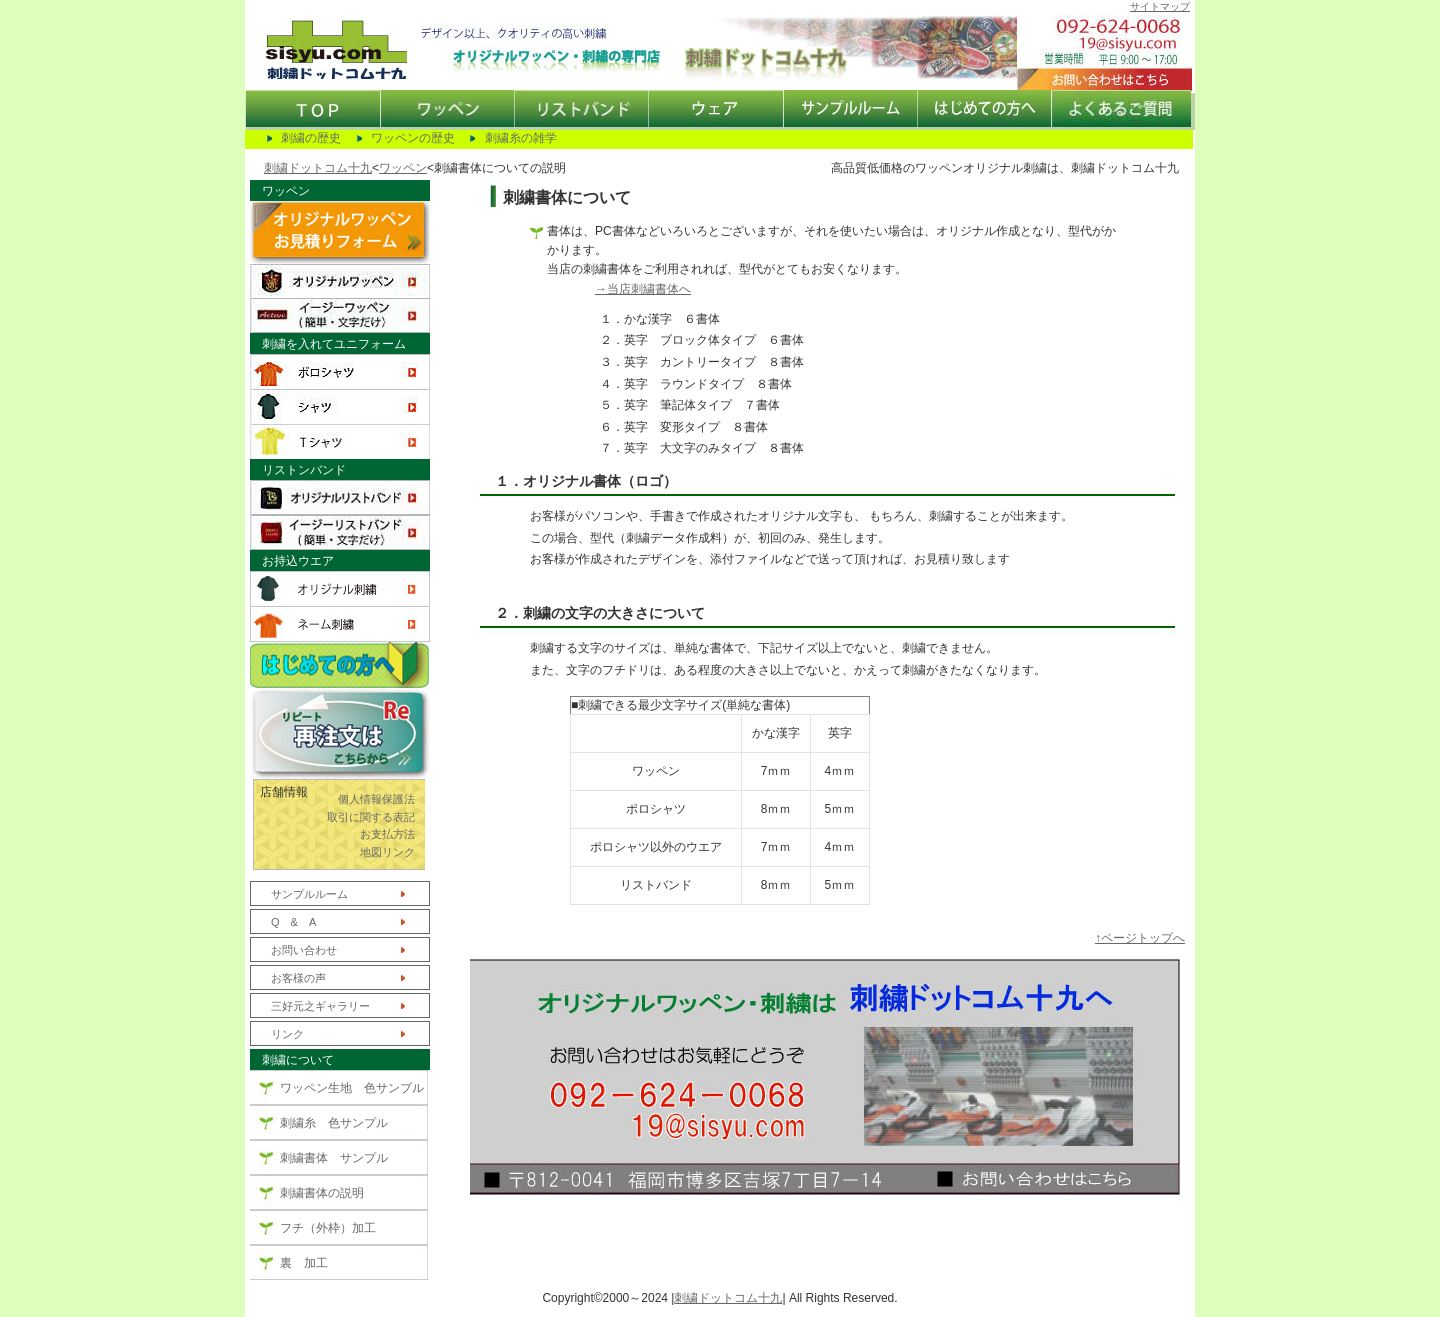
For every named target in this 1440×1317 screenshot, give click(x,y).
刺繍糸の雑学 (521, 138)
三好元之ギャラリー (320, 1006)
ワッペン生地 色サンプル (352, 1088)
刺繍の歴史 (311, 138)
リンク (287, 1034)
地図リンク (387, 852)
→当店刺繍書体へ (643, 289)
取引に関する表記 (371, 817)
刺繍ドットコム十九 (318, 168)
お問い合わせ (304, 950)
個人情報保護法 (376, 799)
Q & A (293, 922)
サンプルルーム (309, 894)
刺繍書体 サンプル (334, 1158)
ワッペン (403, 168)
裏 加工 (304, 1263)
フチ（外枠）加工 (328, 1228)
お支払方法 (387, 834)
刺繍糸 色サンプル (334, 1123)
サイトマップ (1160, 6)
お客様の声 (298, 978)
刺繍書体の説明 (322, 1193)
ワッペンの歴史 (413, 138)
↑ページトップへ (1140, 938)
